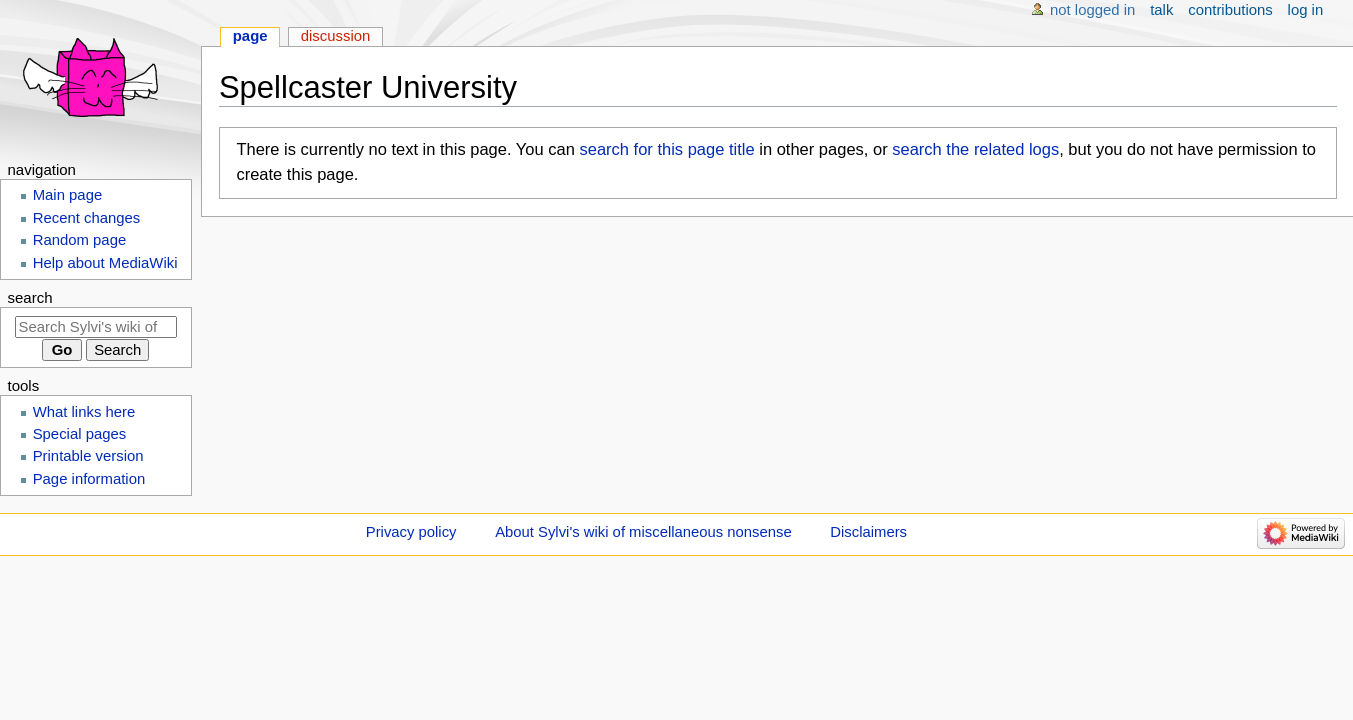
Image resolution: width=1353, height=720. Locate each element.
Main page (68, 195)
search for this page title (666, 149)
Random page (80, 240)
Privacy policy (411, 532)
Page (250, 36)
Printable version (88, 456)
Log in (1306, 10)
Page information (89, 479)
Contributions (1230, 10)
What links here (84, 412)
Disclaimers (868, 532)
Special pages (80, 434)
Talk (1161, 10)
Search (30, 297)
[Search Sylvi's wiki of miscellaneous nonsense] (96, 327)
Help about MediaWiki (105, 263)
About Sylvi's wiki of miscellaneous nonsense (643, 532)
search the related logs (975, 149)
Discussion (336, 36)
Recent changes (87, 218)
